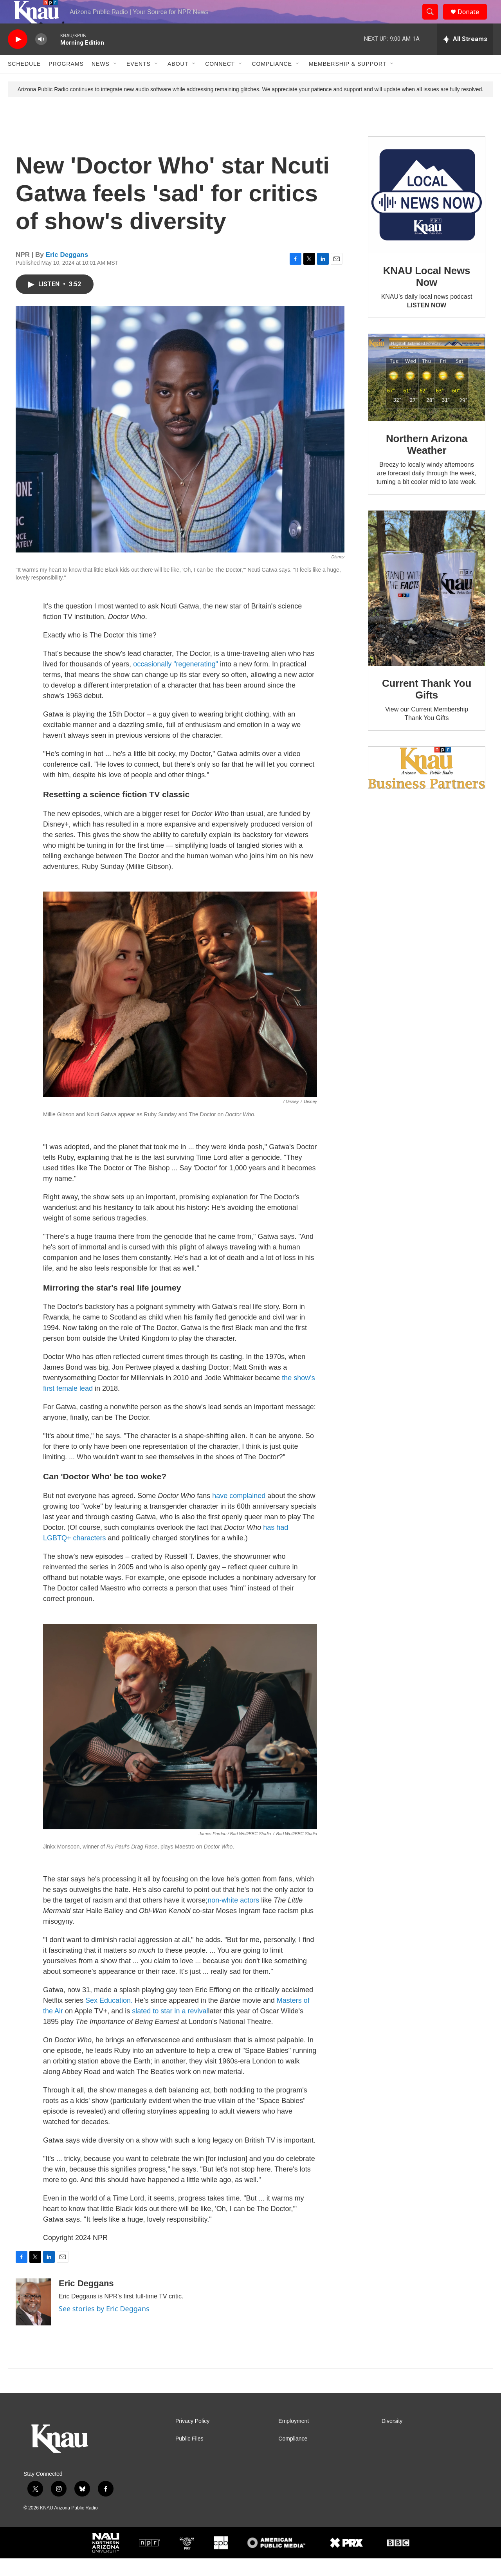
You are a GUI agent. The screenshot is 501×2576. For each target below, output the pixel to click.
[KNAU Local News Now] (426, 212)
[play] (17, 56)
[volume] (41, 57)
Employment (293, 2439)
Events (138, 81)
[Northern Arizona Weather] (426, 395)
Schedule (24, 81)
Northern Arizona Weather (426, 462)
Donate (473, 20)
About (178, 81)
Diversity (392, 2439)
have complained (238, 1513)
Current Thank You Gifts (426, 706)
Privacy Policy (192, 2439)
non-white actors (233, 1918)
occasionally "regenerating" (175, 682)
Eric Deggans (67, 272)
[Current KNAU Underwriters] (426, 785)
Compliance (272, 81)
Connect (220, 81)
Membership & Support (347, 81)
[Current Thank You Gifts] (426, 606)
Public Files (189, 2456)
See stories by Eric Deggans (104, 2326)
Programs (66, 81)
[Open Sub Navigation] (115, 81)
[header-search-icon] (434, 21)
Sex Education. (109, 2018)
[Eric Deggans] (33, 2319)
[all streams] (465, 56)
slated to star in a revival (170, 2029)
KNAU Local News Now (426, 294)
